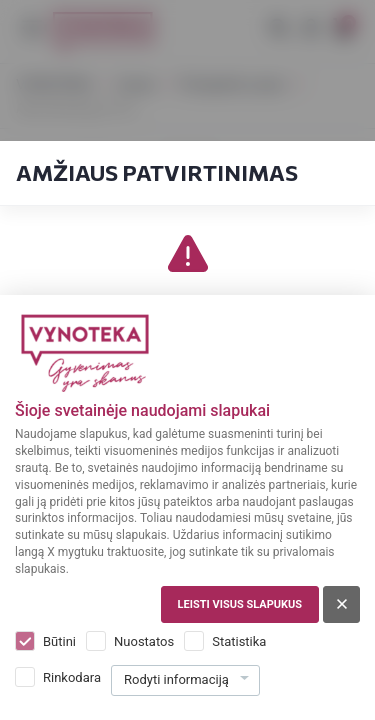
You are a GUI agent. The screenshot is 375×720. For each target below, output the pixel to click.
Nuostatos (144, 641)
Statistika (239, 641)
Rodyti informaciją (176, 679)
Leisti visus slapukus (240, 604)
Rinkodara (72, 677)
